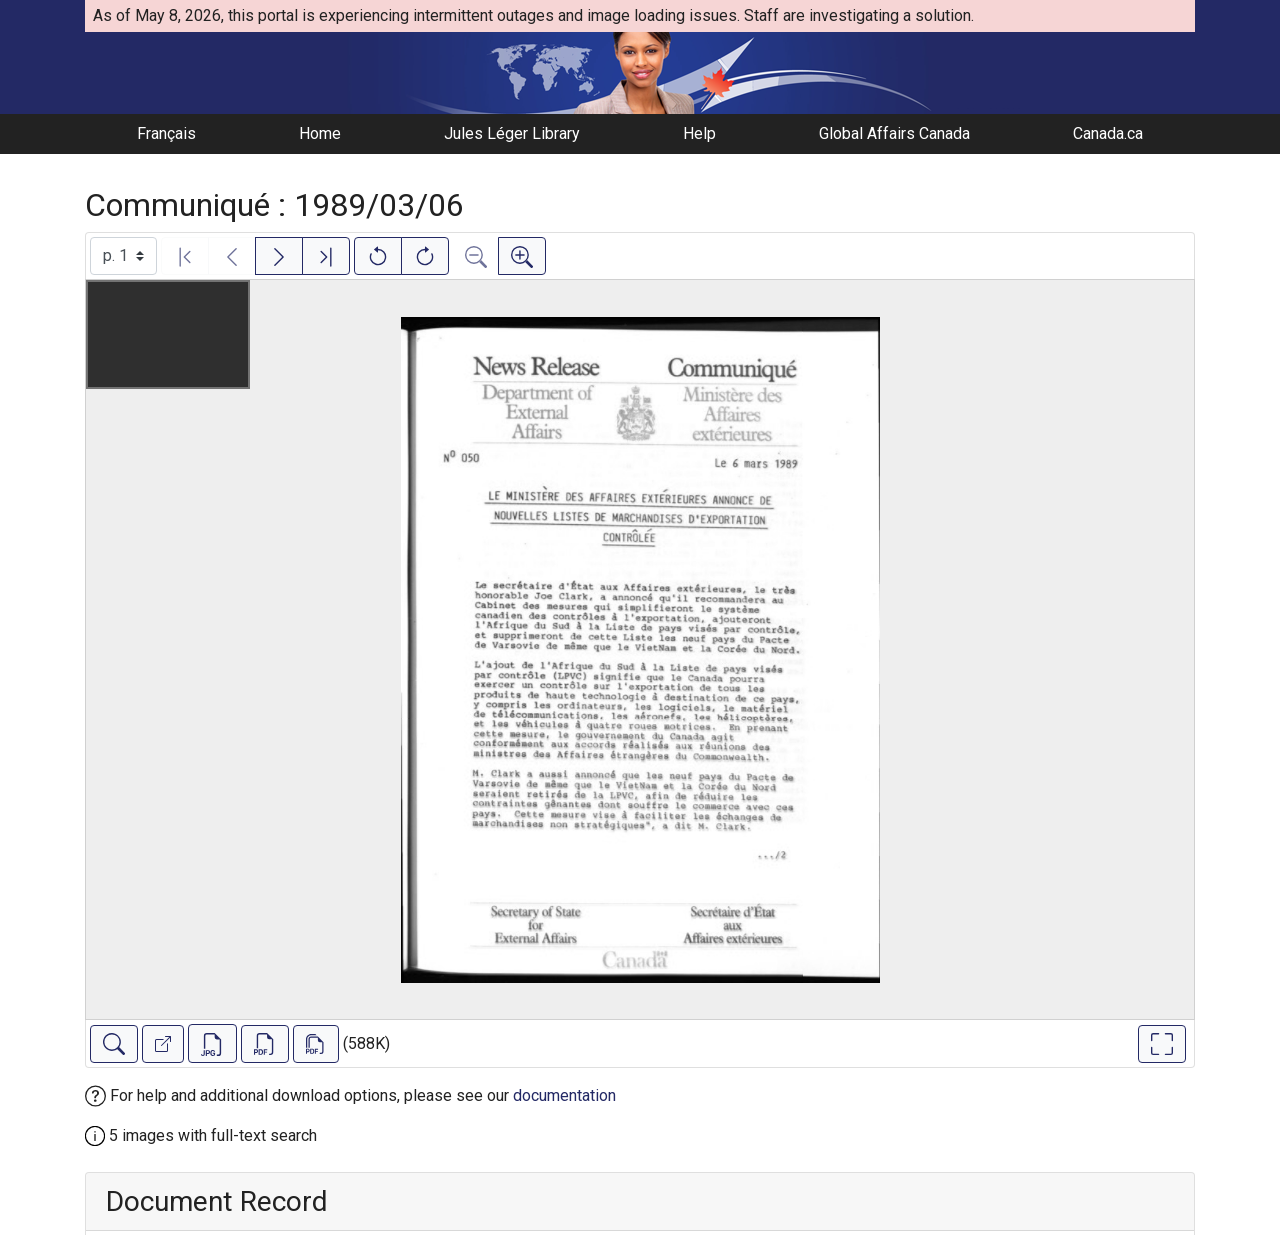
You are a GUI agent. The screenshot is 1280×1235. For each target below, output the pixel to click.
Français (166, 133)
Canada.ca (1108, 133)
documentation (564, 1095)
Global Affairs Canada (894, 133)
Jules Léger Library (512, 133)
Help (699, 133)
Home (320, 133)
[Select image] (123, 256)
